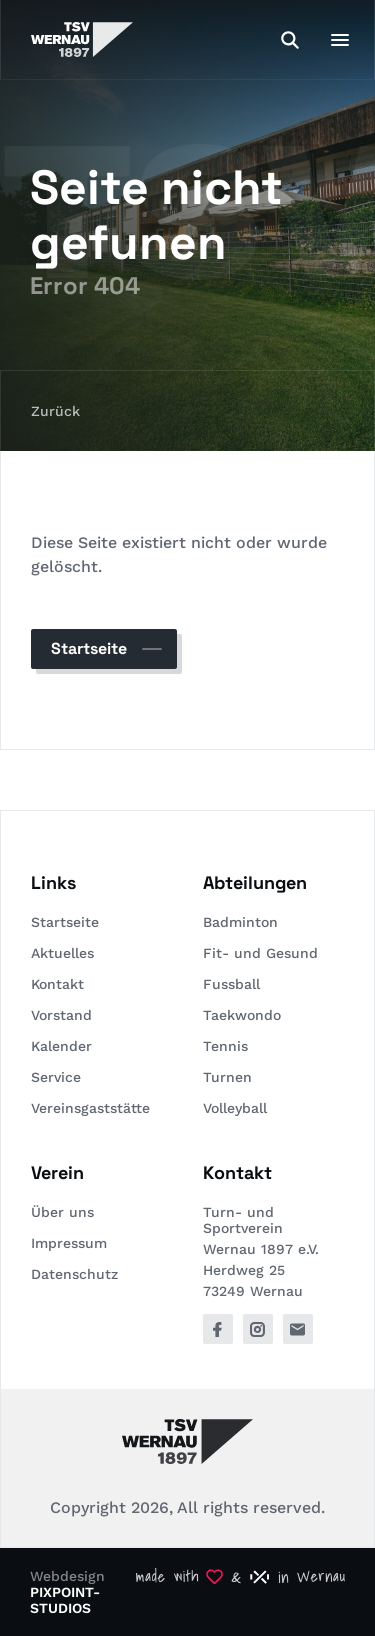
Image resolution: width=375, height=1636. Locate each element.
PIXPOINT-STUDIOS (65, 1600)
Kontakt (57, 984)
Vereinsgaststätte (90, 1108)
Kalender (61, 1046)
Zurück (55, 411)
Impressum (69, 1243)
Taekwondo (242, 1015)
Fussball (231, 984)
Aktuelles (62, 953)
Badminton (240, 922)
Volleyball (235, 1108)
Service (56, 1077)
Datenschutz (74, 1274)
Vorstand (61, 1015)
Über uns (62, 1212)
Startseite (89, 648)
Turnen (227, 1077)
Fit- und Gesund (260, 953)
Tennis (225, 1046)
